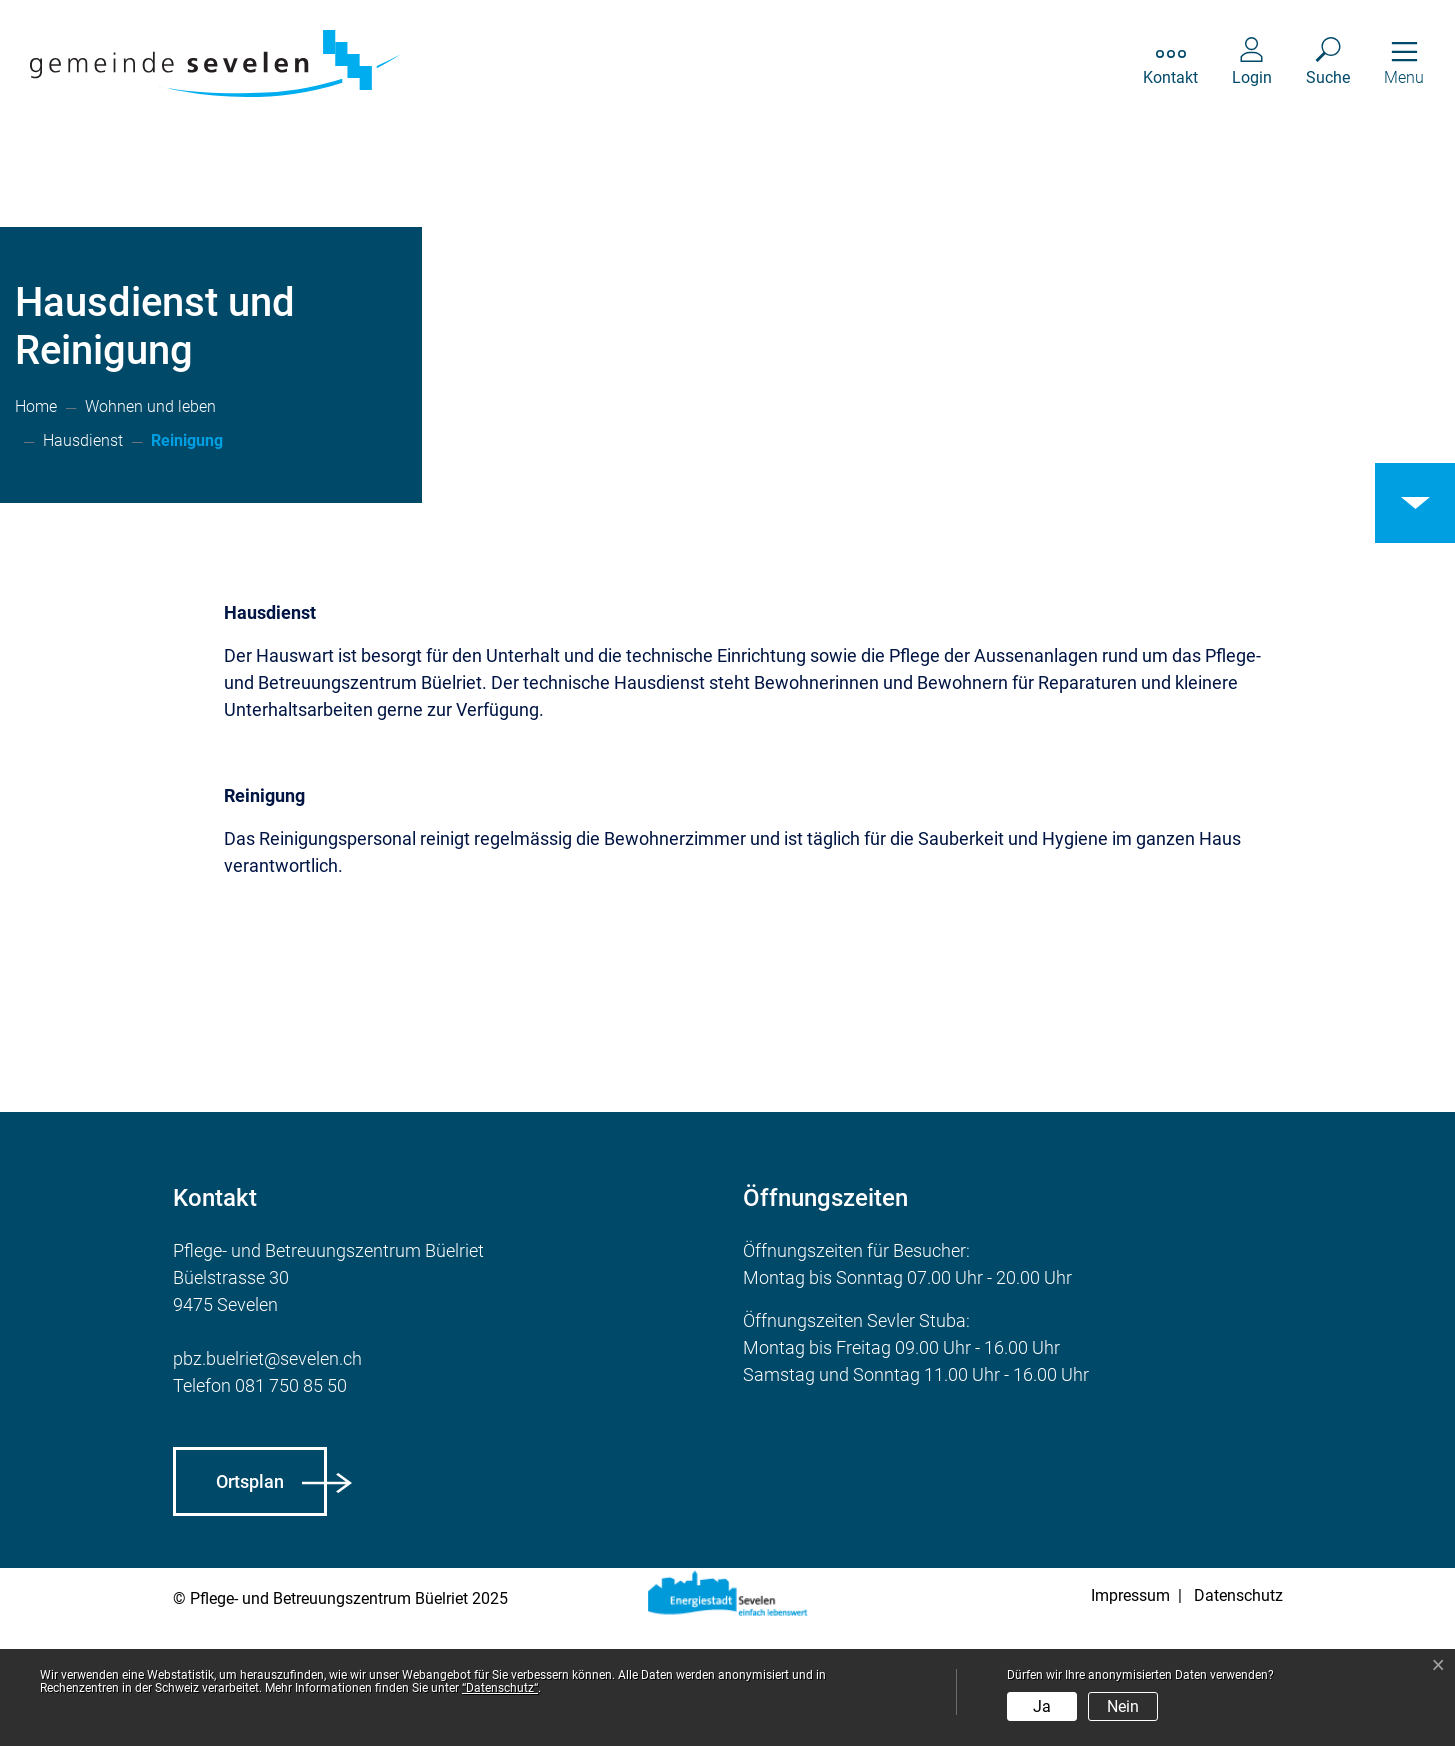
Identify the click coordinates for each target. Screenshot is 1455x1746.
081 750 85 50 (291, 1507)
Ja (1042, 1706)
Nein (1123, 1706)
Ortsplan (250, 1603)
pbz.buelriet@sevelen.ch (267, 1480)
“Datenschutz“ (500, 1688)
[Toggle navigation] (1404, 63)
